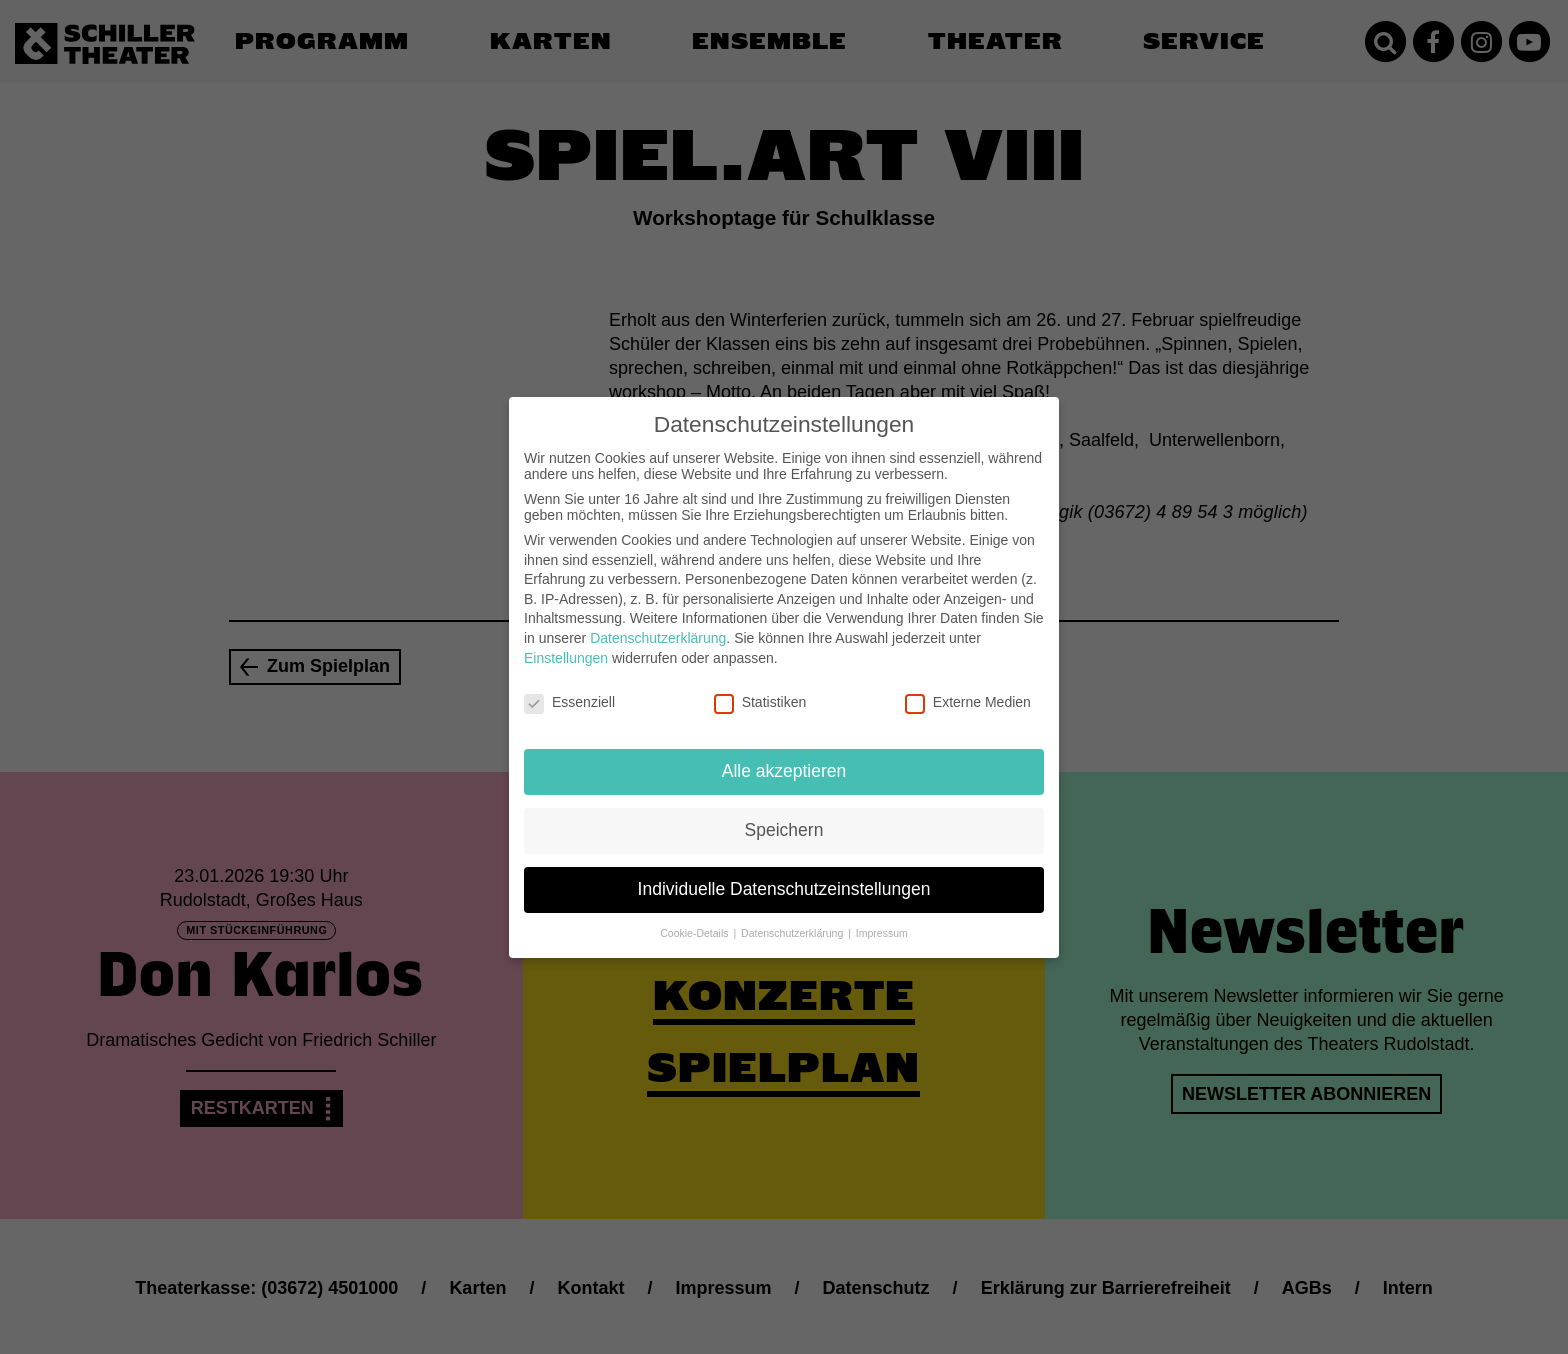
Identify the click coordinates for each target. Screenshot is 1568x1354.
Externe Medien (968, 689)
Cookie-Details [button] (695, 919)
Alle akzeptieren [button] (784, 757)
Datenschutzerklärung (658, 624)
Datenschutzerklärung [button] (793, 919)
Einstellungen (566, 644)
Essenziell (569, 689)
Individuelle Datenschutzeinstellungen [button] (784, 875)
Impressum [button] (882, 919)
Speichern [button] (784, 816)
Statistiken (760, 689)
